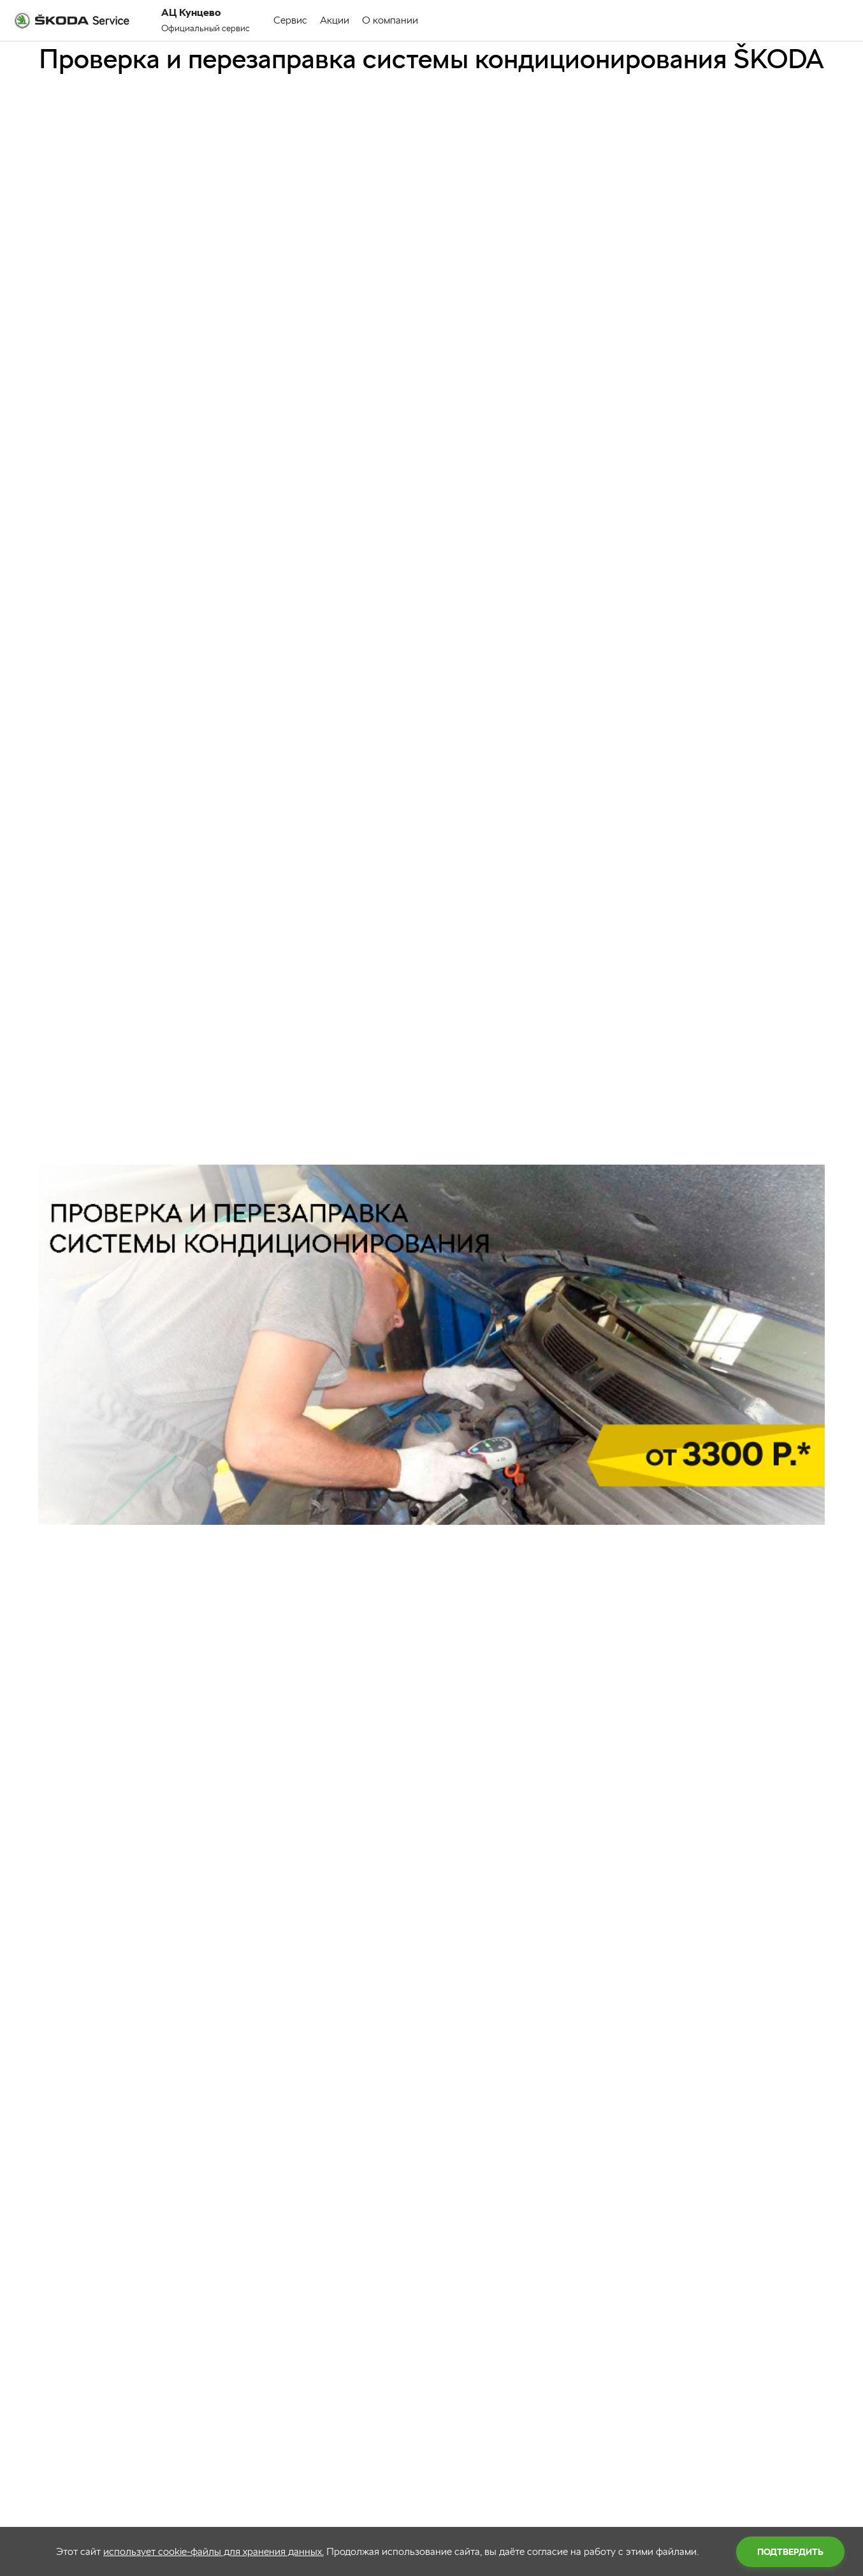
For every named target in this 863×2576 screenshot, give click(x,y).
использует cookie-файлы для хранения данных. (213, 2551)
